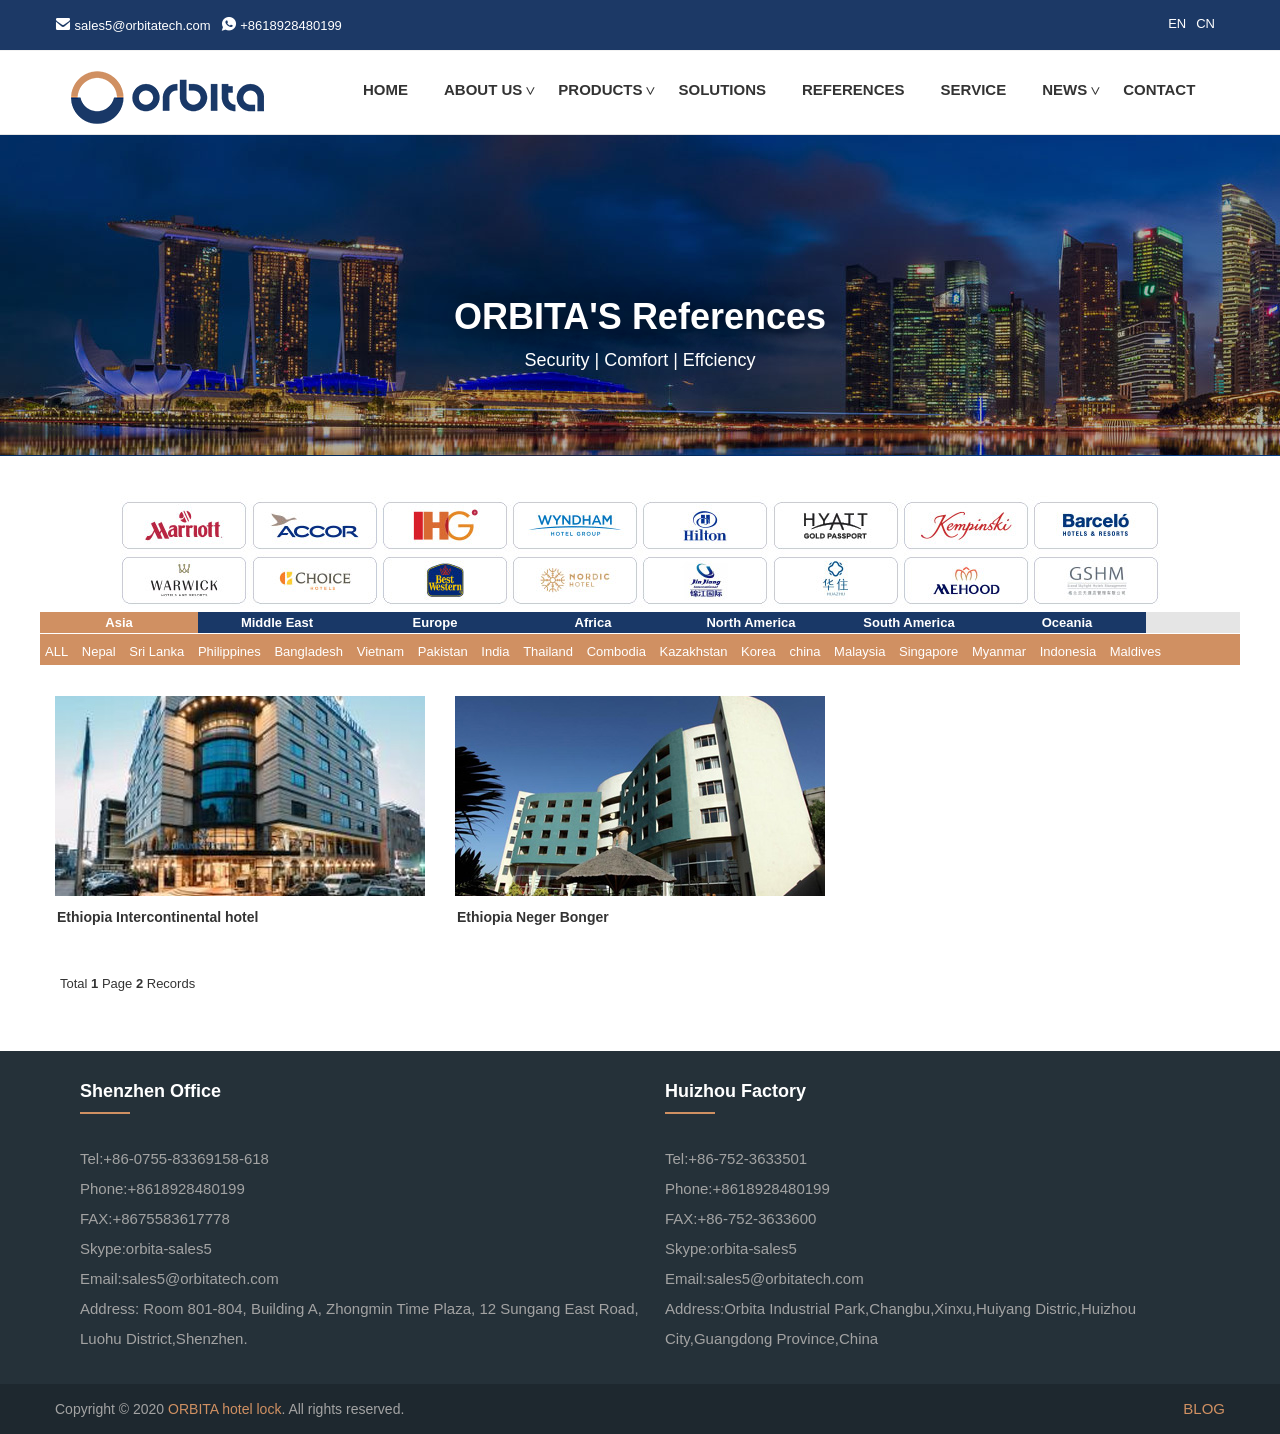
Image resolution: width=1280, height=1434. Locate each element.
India (495, 651)
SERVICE (974, 89)
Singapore (928, 651)
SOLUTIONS (723, 89)
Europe (435, 622)
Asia (118, 622)
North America (750, 622)
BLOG (1204, 1408)
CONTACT (1159, 89)
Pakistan (443, 651)
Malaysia (859, 651)
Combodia (616, 651)
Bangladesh (308, 651)
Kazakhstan (694, 651)
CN (1205, 23)
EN (1177, 23)
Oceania (1067, 622)
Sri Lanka (156, 651)
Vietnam (380, 651)
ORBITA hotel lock (224, 1409)
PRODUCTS (600, 89)
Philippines (229, 651)
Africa (593, 622)
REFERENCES (853, 89)
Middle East (277, 622)
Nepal (99, 651)
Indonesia (1068, 651)
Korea (758, 651)
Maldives (1135, 651)
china (804, 651)
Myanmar (999, 651)
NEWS (1064, 89)
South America (908, 622)
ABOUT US (483, 89)
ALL (56, 651)
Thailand (548, 651)
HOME (385, 89)
